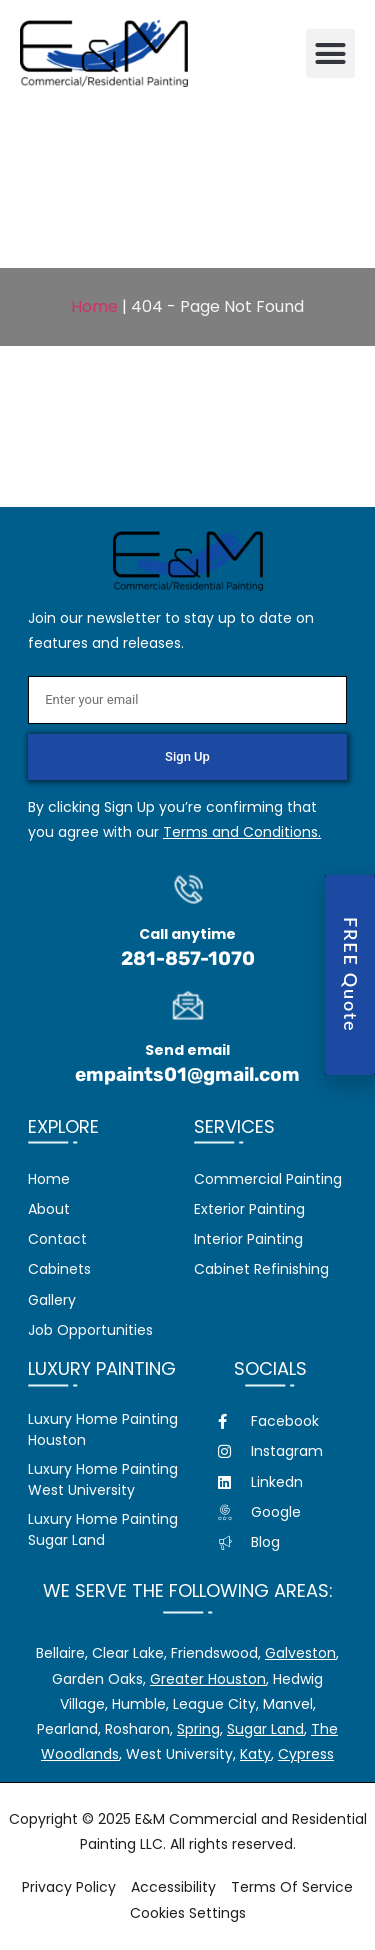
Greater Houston (208, 1679)
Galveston (300, 1653)
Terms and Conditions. (242, 832)
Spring (198, 1729)
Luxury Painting (102, 1368)
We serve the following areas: (188, 1590)
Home (94, 306)
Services (234, 1126)
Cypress (306, 1754)
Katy (255, 1754)
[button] (331, 54)
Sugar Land (265, 1729)
